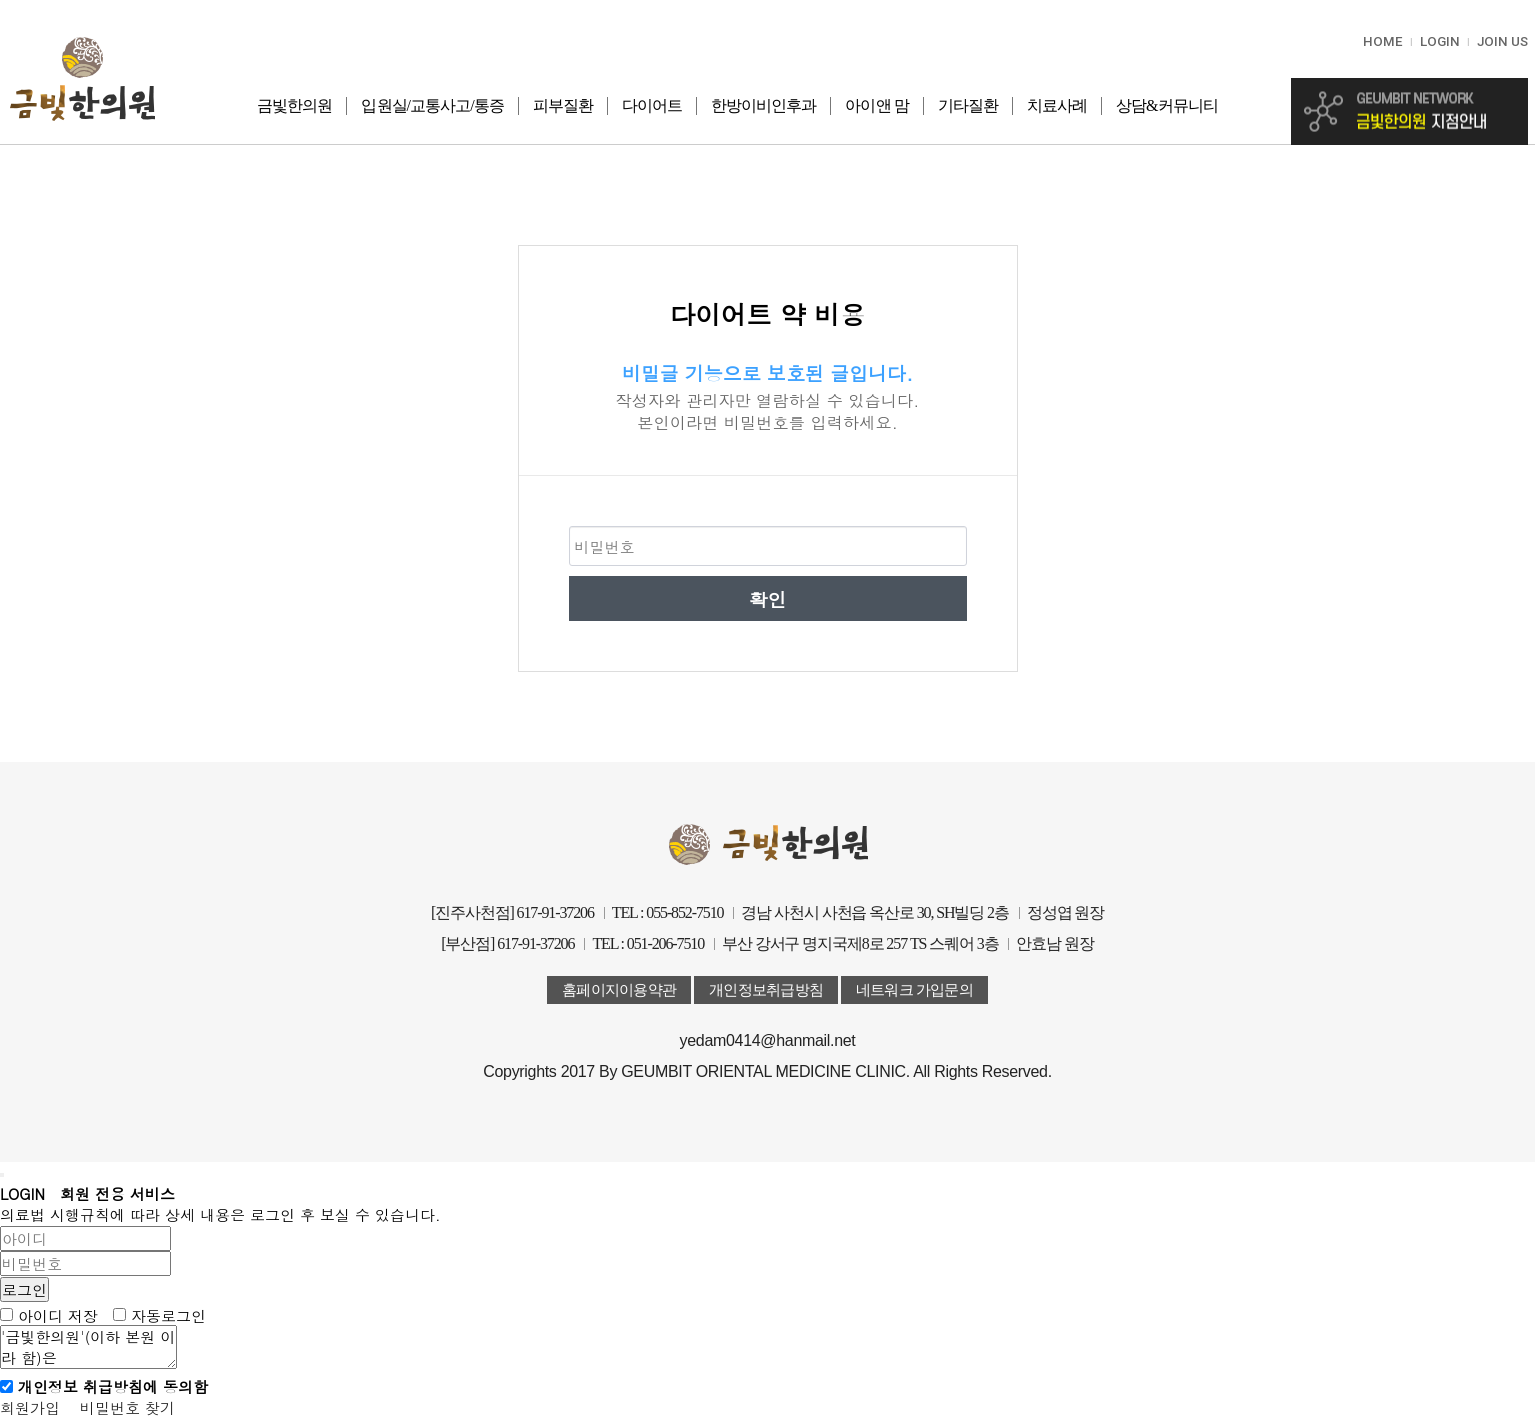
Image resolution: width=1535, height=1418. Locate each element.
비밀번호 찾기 (127, 1407)
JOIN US (1502, 41)
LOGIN (1440, 41)
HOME (1383, 41)
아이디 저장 (58, 1314)
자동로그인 (168, 1314)
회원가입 (30, 1407)
